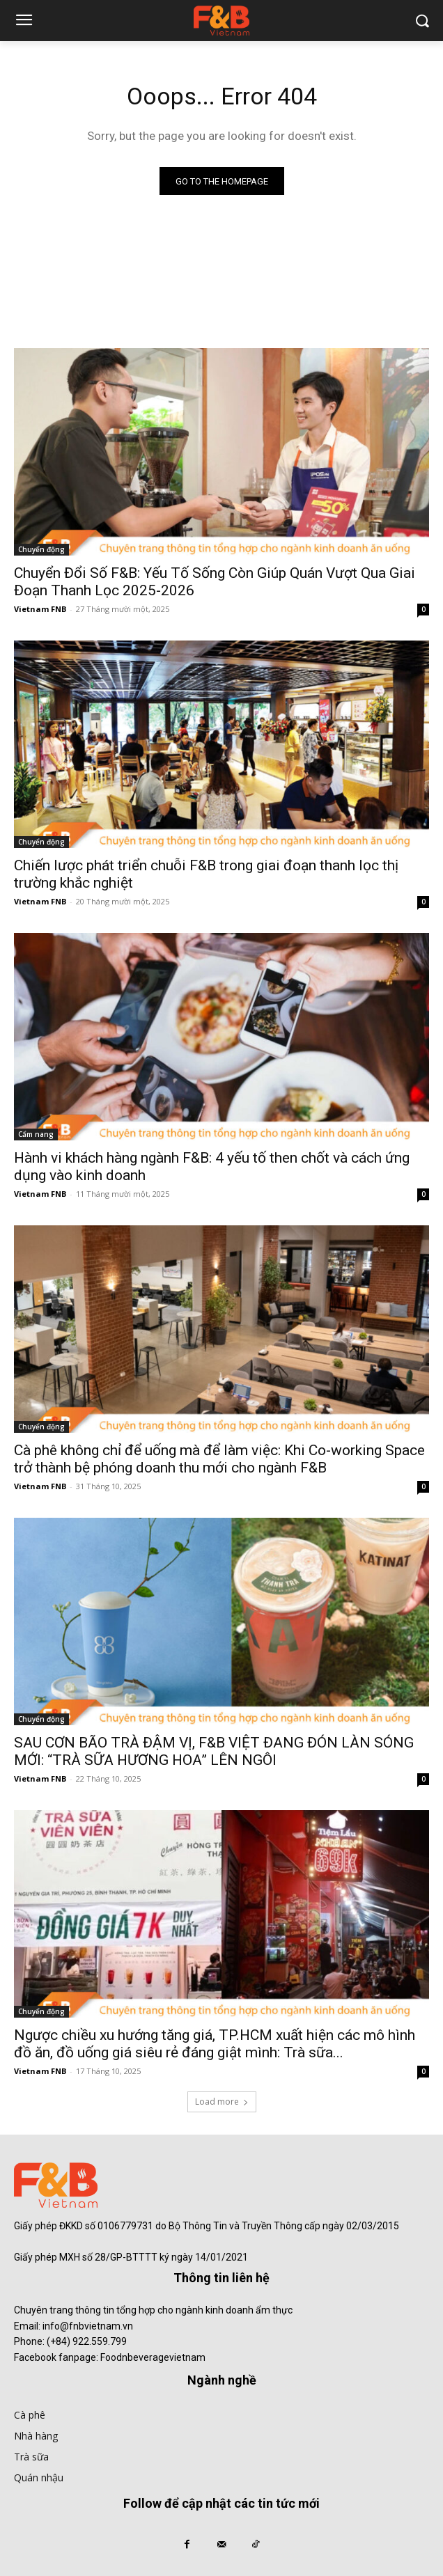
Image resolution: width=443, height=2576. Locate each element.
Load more (222, 2101)
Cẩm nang (36, 1134)
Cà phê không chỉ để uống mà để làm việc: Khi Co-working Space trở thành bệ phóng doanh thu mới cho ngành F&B (219, 1459)
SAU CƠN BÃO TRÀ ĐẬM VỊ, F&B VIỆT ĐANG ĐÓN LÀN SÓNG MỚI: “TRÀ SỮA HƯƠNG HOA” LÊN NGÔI (214, 1751)
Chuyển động (41, 549)
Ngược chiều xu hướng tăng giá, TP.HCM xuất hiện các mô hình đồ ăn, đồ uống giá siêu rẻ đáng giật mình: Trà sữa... (214, 2044)
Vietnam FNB (40, 609)
